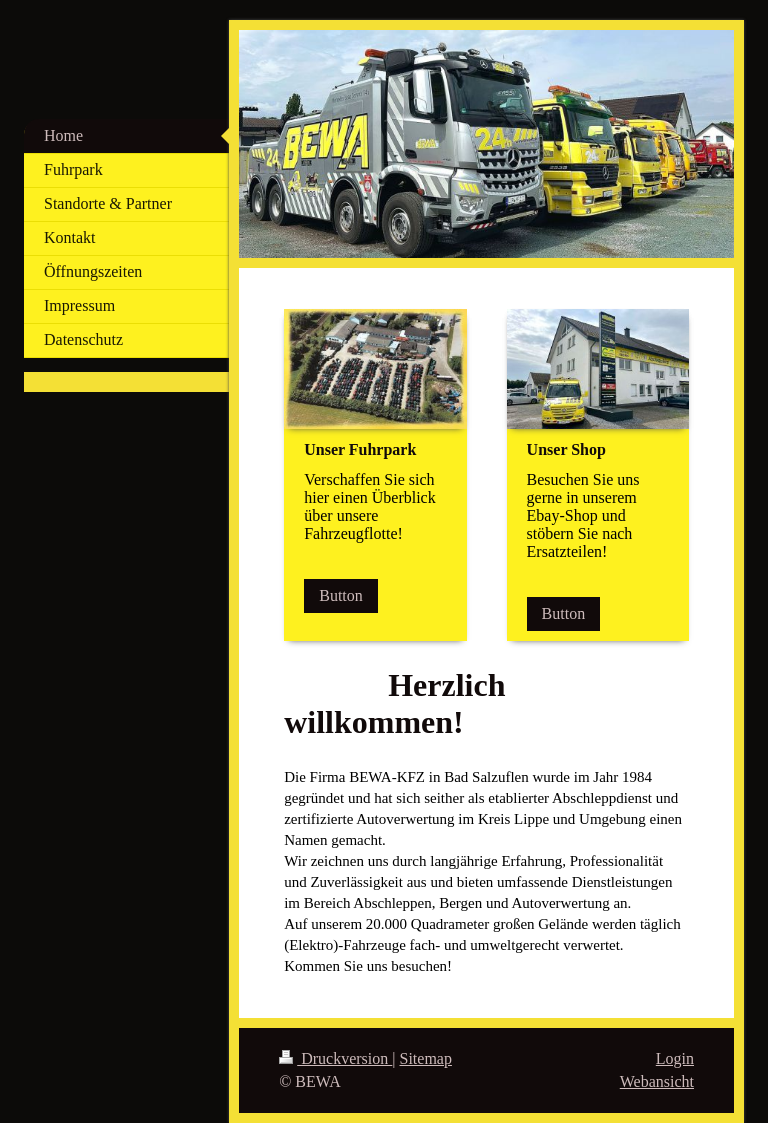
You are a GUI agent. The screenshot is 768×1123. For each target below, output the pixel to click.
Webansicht (657, 1081)
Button (341, 595)
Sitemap (426, 1058)
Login (675, 1058)
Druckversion (335, 1058)
